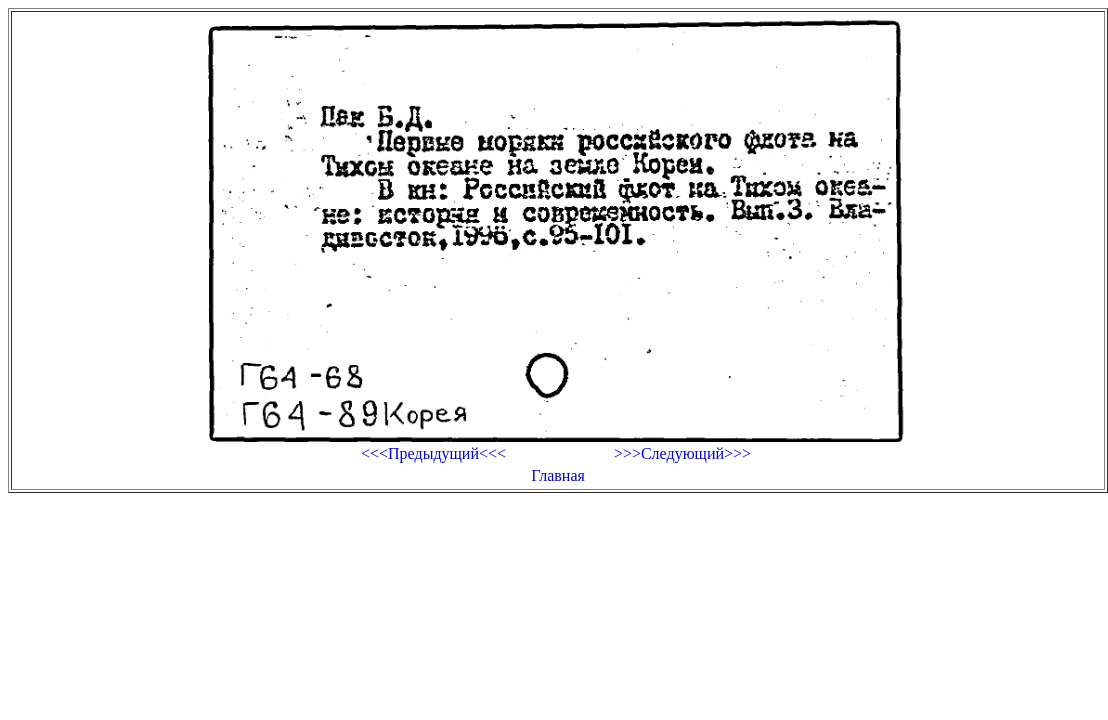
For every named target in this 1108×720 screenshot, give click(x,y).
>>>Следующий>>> (682, 453)
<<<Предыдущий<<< (433, 453)
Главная (558, 475)
